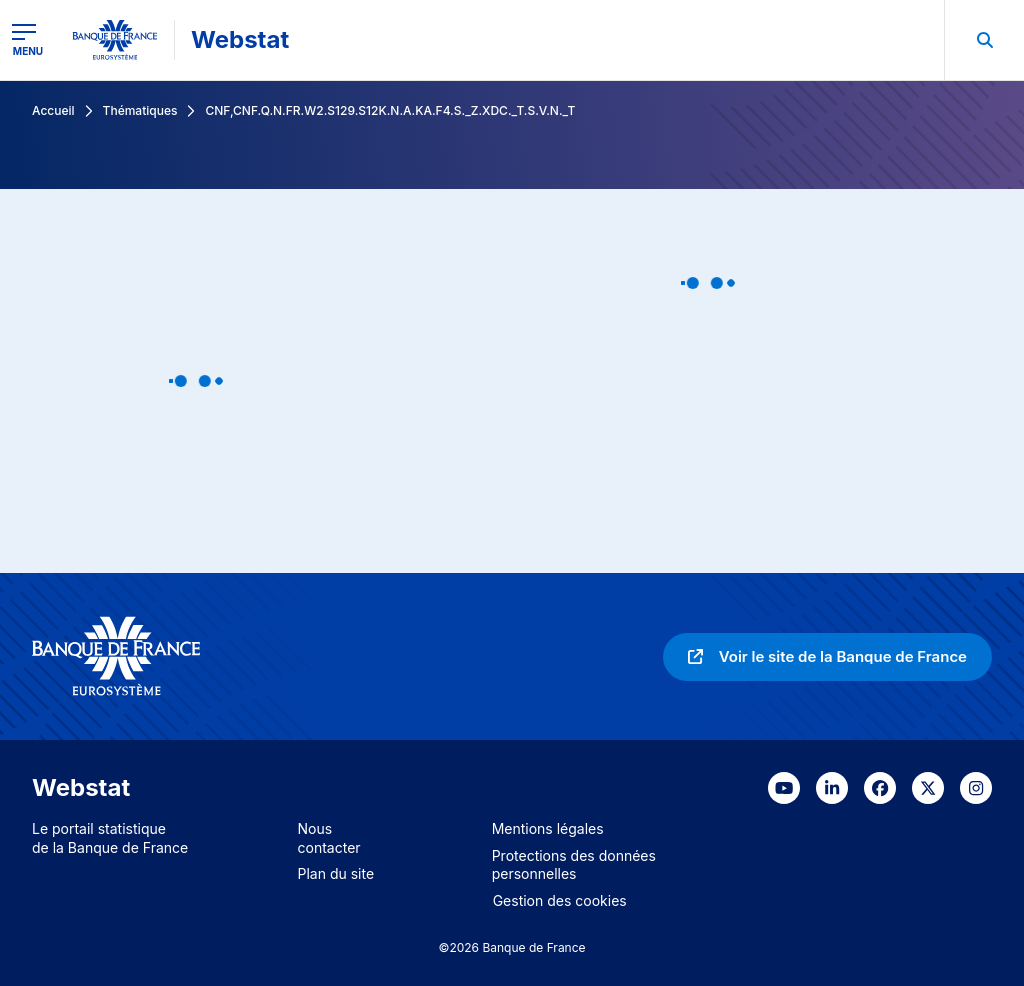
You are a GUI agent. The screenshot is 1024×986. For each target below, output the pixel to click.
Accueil (53, 110)
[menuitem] (984, 40)
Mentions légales (548, 828)
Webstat (240, 39)
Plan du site (336, 873)
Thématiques (140, 110)
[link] (827, 657)
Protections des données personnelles (574, 865)
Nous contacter (329, 838)
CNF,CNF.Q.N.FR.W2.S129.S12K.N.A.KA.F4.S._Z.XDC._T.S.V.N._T (390, 110)
